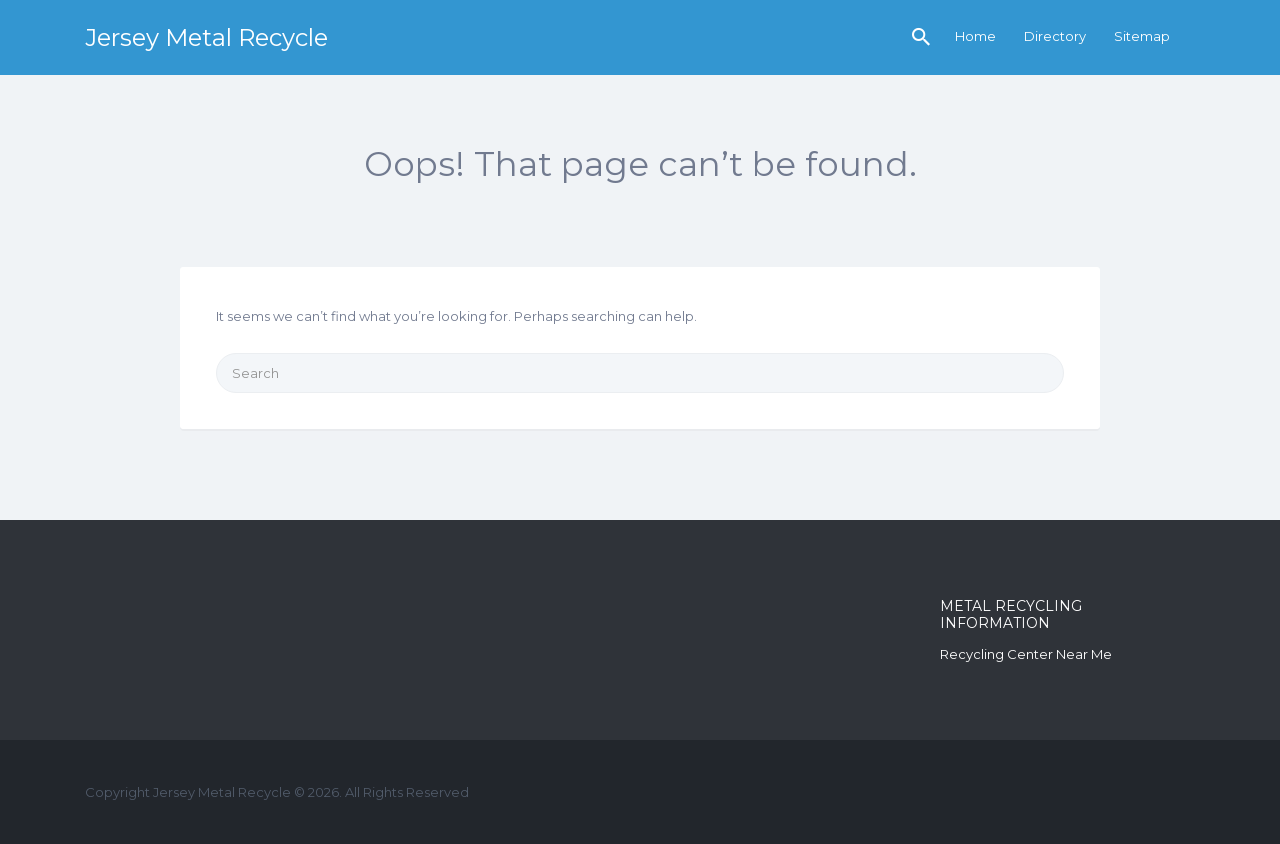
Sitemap (1142, 36)
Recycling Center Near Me (1026, 654)
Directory (1055, 36)
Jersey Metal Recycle (206, 37)
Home (975, 36)
